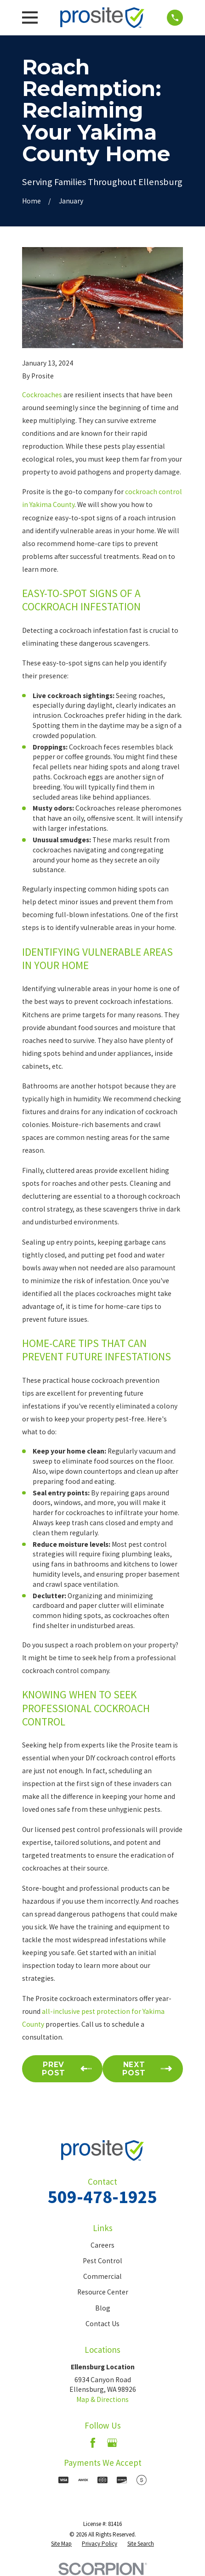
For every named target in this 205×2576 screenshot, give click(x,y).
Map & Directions (102, 2399)
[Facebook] (93, 2443)
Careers (102, 2245)
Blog (102, 2308)
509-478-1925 (102, 2197)
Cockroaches (42, 394)
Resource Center (102, 2292)
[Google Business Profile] (112, 2443)
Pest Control (102, 2260)
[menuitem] (61, 2544)
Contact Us (102, 2323)
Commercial (102, 2276)
